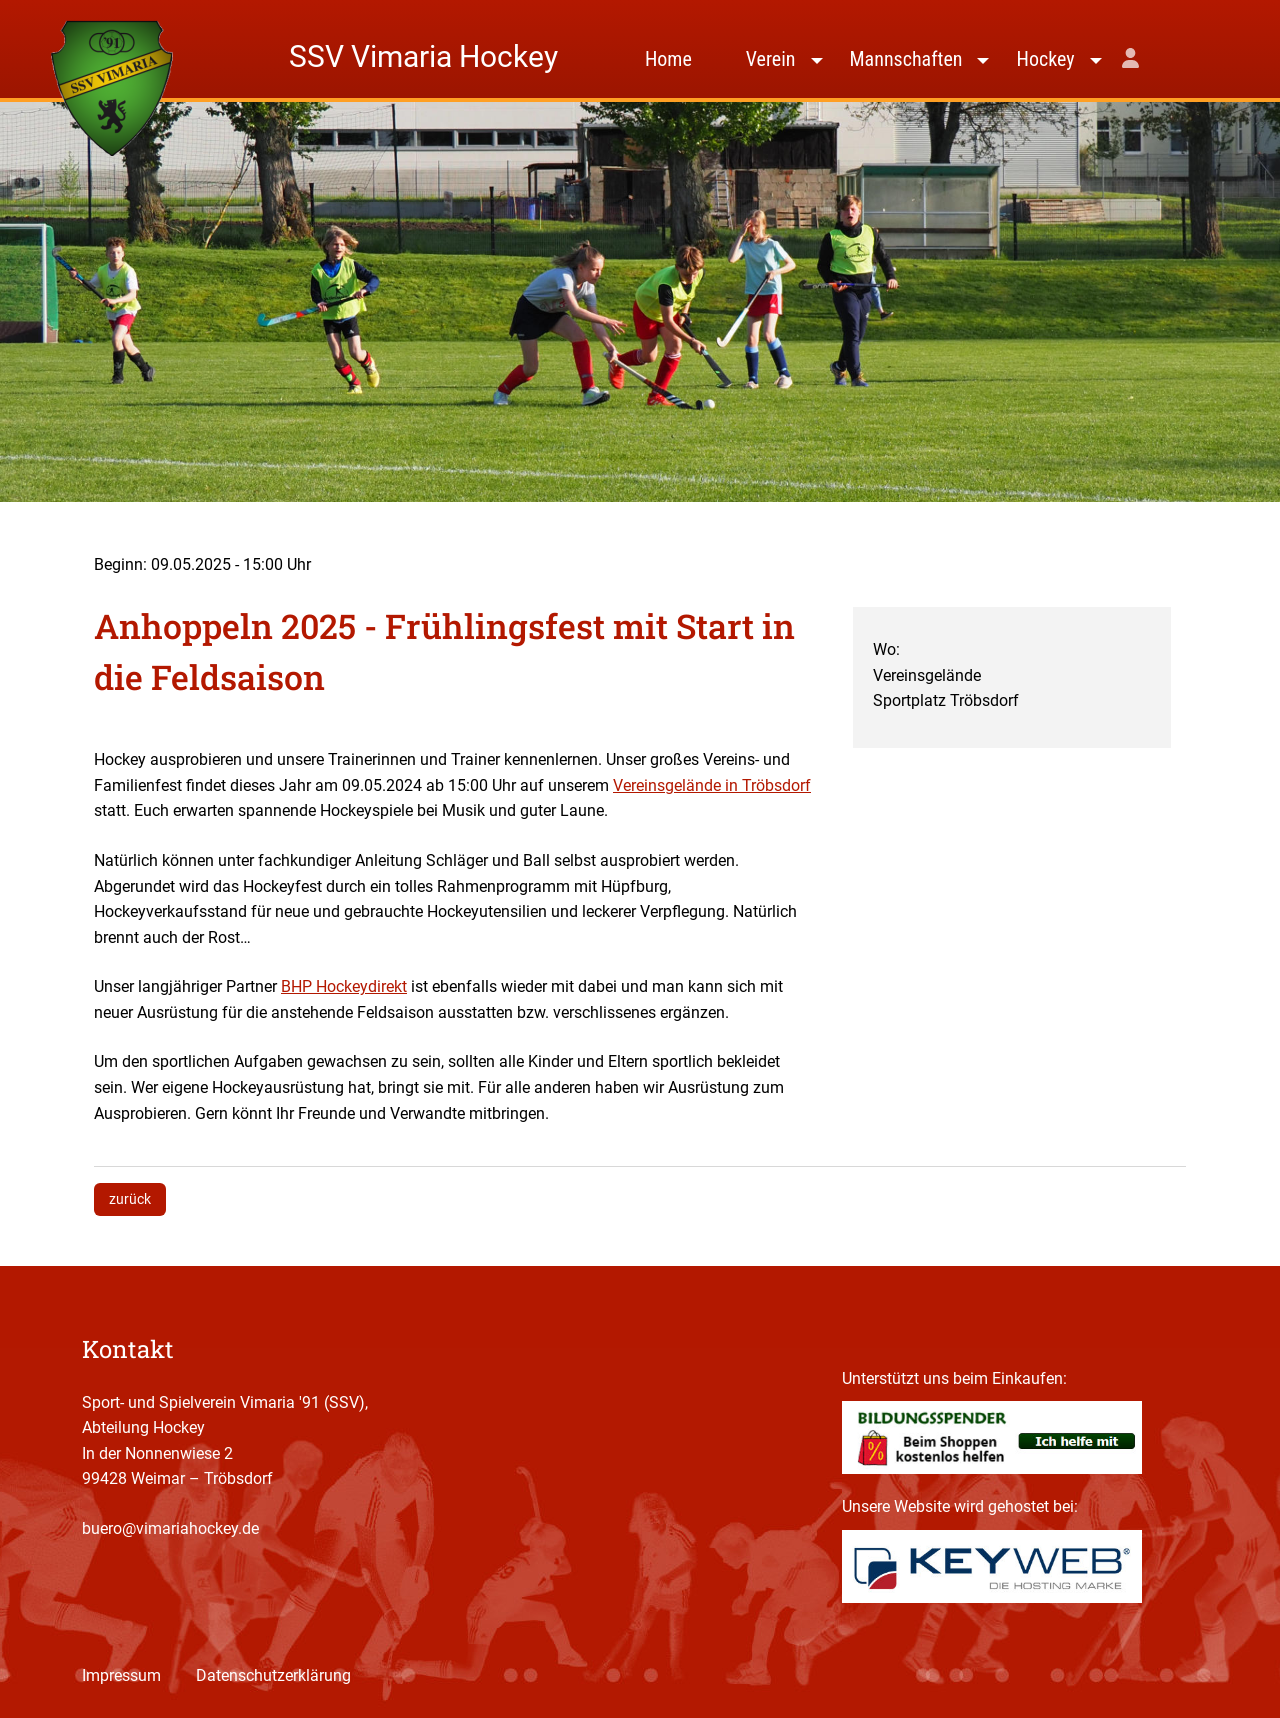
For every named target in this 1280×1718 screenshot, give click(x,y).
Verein (771, 59)
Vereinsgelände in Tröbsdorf (712, 785)
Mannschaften (906, 59)
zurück (130, 1199)
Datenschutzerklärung (273, 1675)
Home (668, 59)
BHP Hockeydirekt (344, 986)
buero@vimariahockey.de (170, 1528)
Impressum (121, 1675)
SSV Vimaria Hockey (423, 56)
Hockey (1045, 59)
